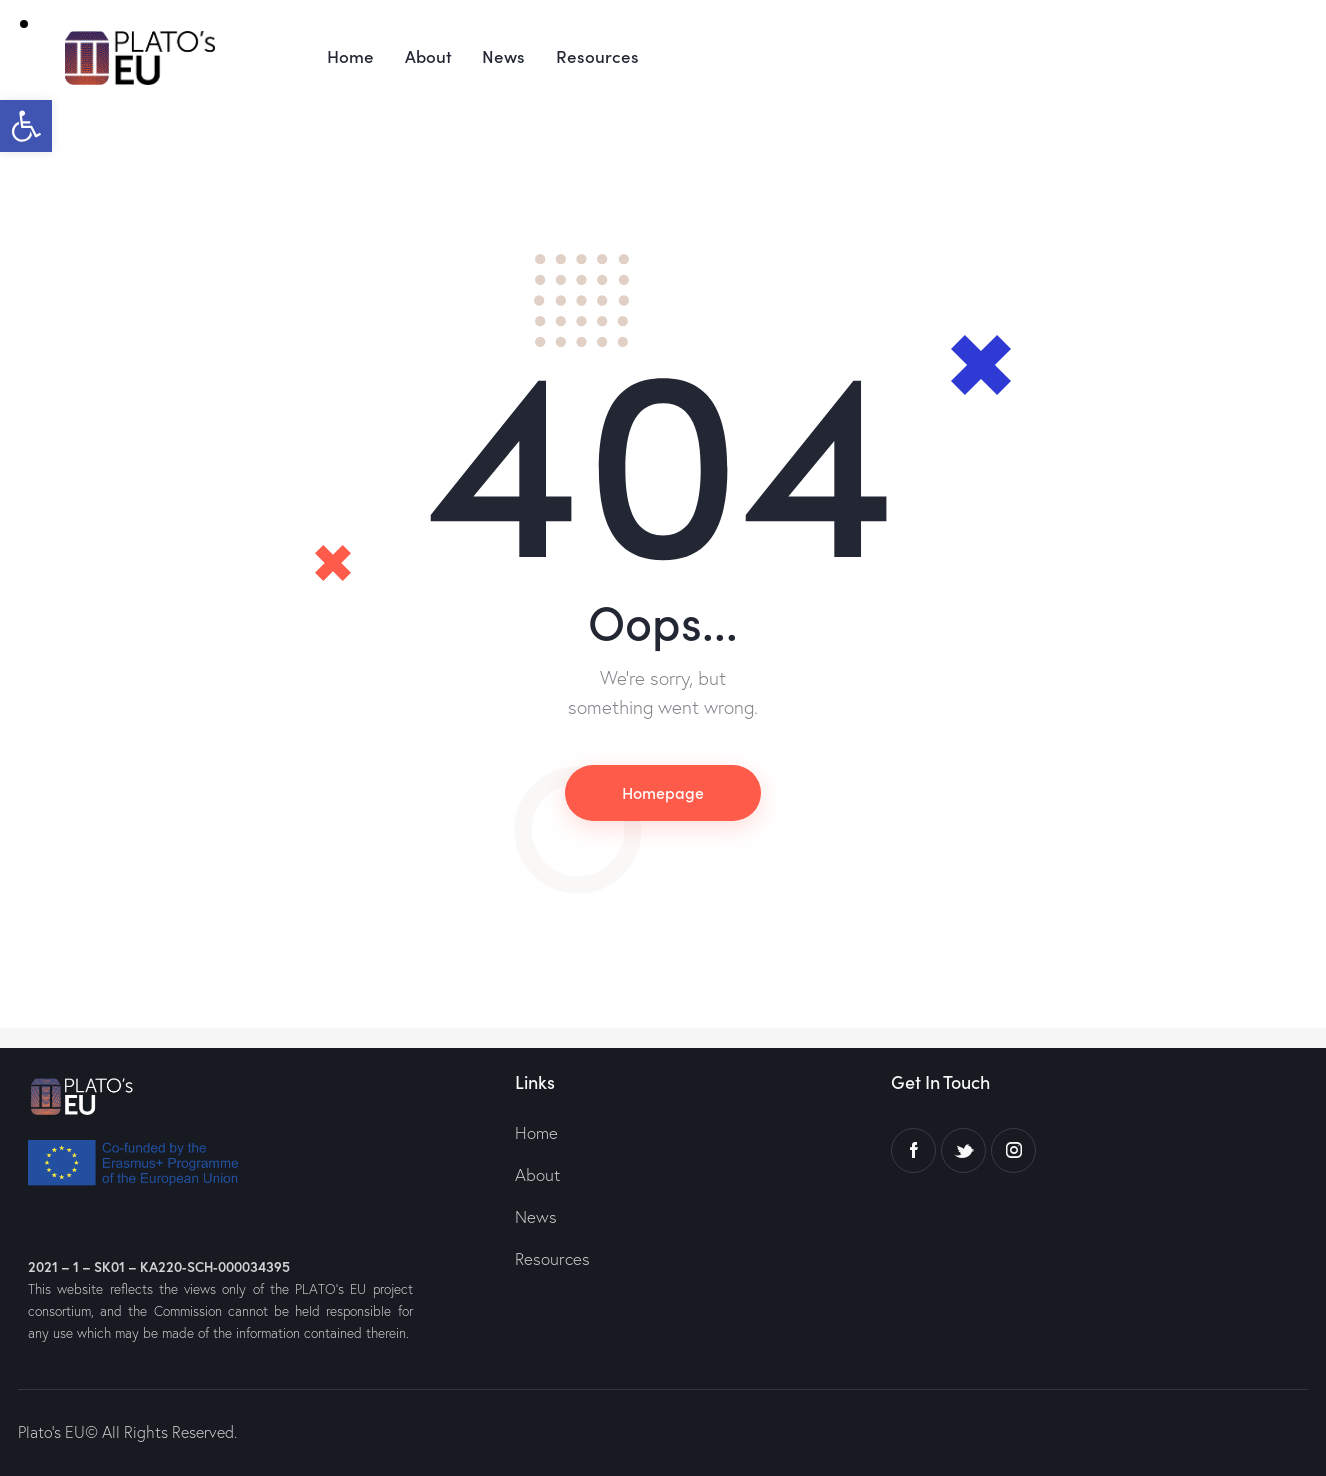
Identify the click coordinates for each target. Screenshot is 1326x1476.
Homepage (663, 792)
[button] (26, 126)
